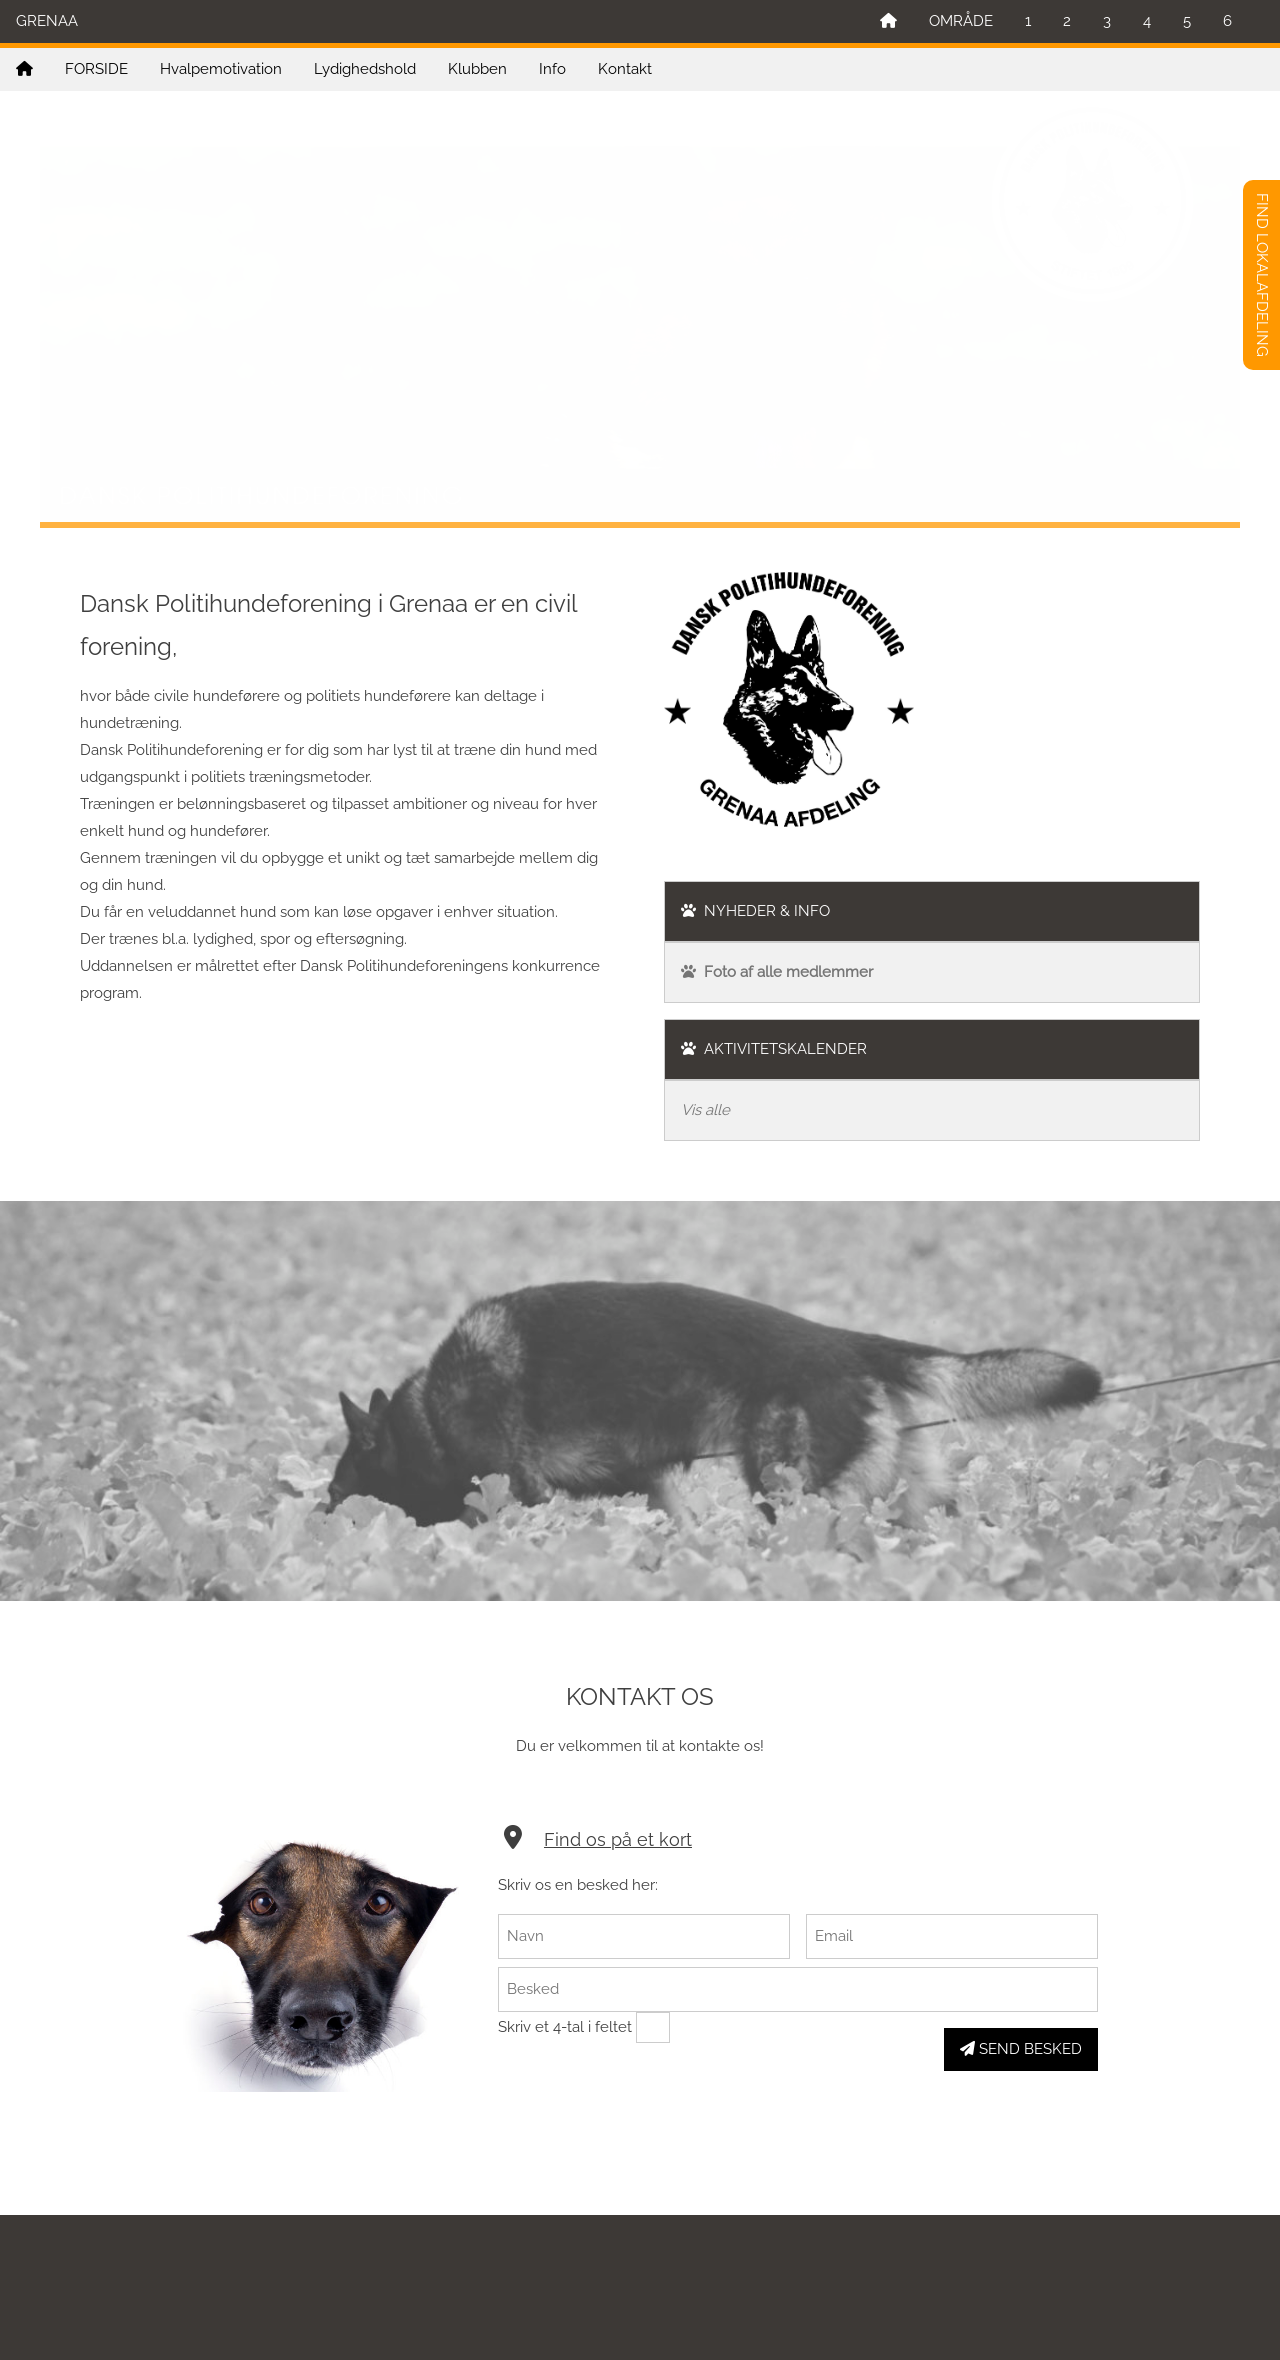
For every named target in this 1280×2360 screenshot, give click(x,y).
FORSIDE (96, 69)
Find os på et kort (618, 1839)
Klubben (477, 69)
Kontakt (625, 69)
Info (552, 69)
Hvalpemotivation (221, 69)
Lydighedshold (365, 69)
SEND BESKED (1021, 2049)
